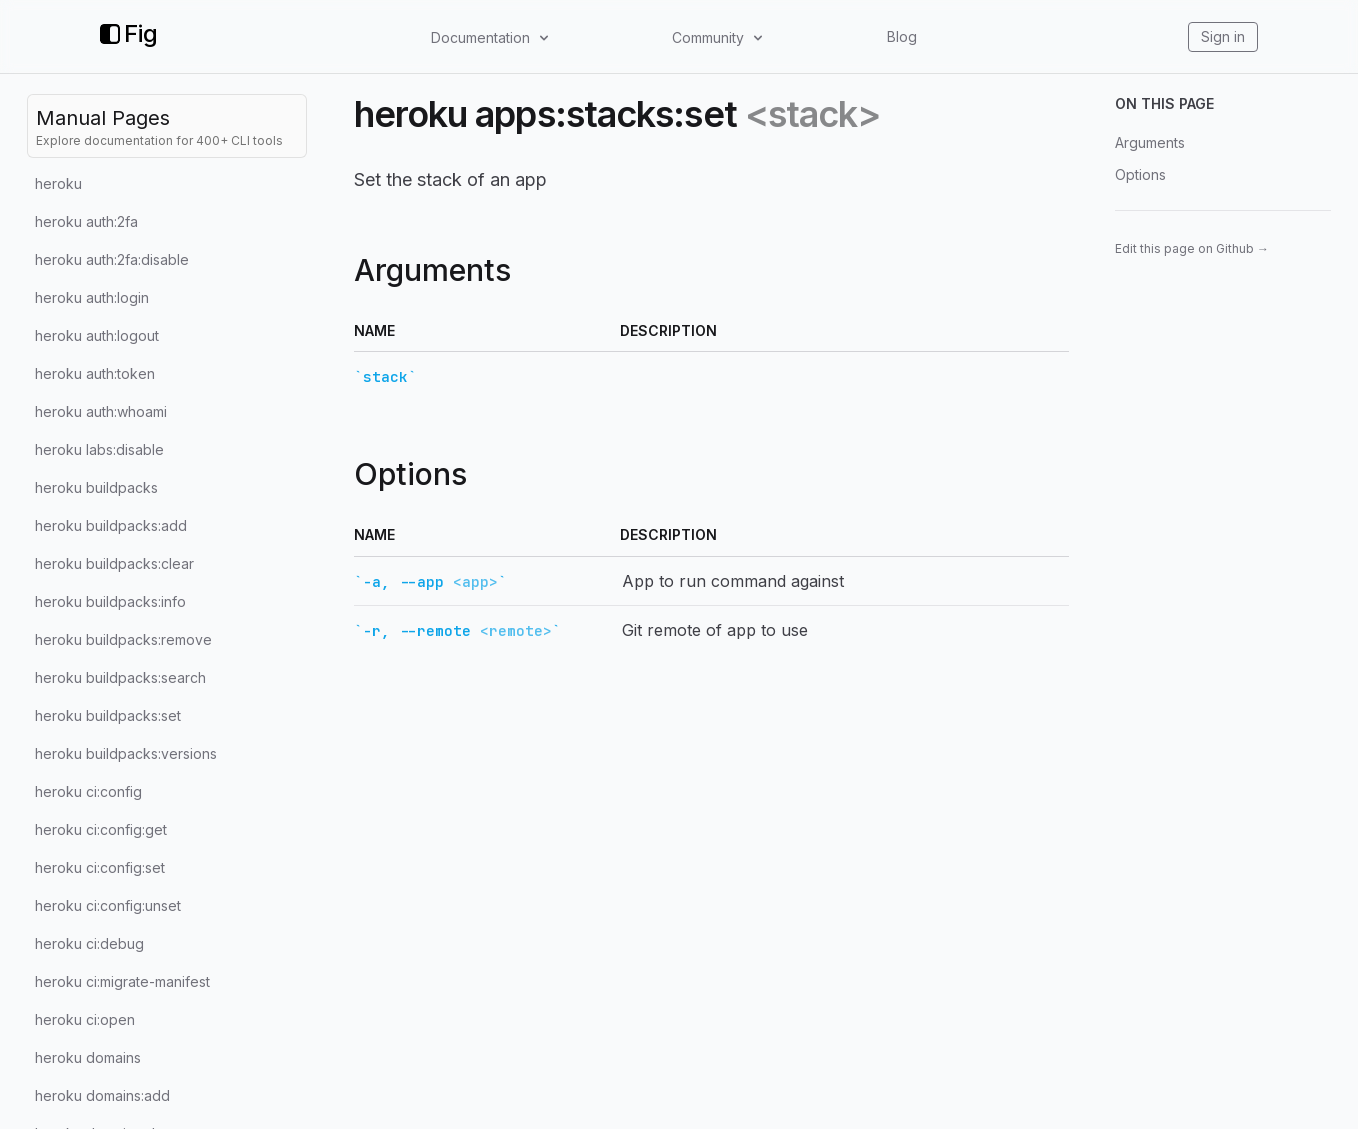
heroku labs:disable (99, 449)
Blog (902, 36)
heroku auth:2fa (86, 221)
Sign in (1223, 36)
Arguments (1150, 142)
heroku (58, 183)
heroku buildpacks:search (120, 677)
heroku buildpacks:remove (123, 639)
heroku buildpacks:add (111, 525)
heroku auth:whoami (101, 411)
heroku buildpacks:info (110, 601)
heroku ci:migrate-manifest (122, 981)
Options (1140, 174)
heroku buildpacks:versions (126, 753)
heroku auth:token (95, 373)
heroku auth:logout (97, 335)
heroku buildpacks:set (108, 715)
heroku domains (88, 1057)
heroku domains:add (102, 1095)
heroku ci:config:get (101, 829)
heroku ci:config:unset (108, 905)
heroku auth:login (92, 297)
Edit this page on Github (1192, 248)
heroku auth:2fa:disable (112, 259)
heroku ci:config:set (100, 867)
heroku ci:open (85, 1019)
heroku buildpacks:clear (114, 563)
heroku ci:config (88, 791)
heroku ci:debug (89, 943)
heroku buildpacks (96, 487)
